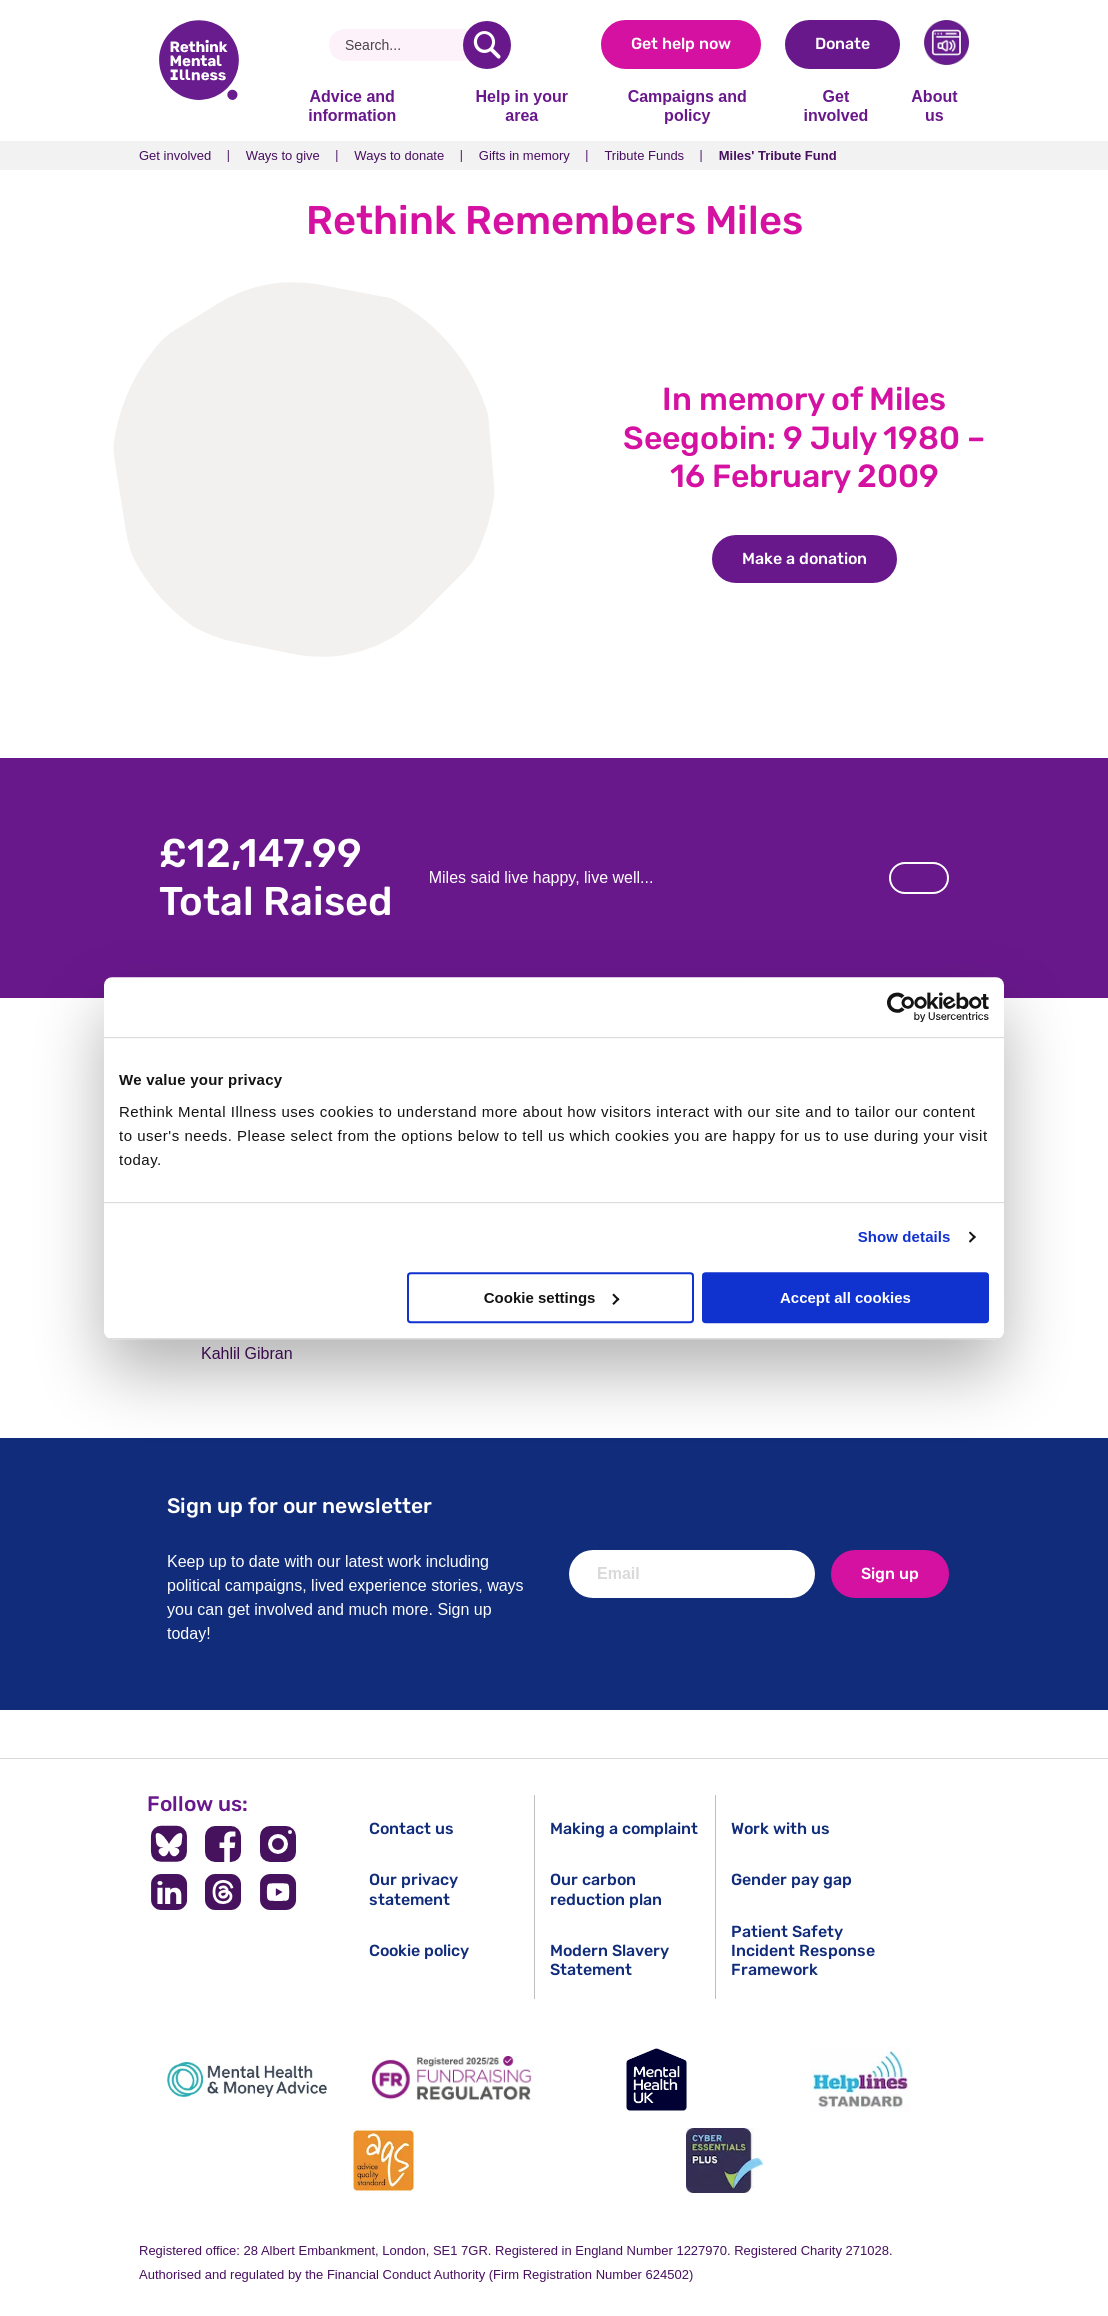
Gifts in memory (524, 155)
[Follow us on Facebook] (223, 1844)
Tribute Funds (644, 155)
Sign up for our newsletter (299, 1505)
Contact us (411, 1828)
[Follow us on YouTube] (278, 1892)
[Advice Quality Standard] (384, 2160)
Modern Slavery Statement (609, 1960)
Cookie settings (552, 1297)
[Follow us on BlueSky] (168, 1844)
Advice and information (352, 105)
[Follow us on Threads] (223, 1892)
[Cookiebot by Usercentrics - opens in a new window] (901, 1007)
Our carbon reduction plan (606, 1889)
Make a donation (819, 558)
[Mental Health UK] (656, 2079)
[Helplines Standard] (861, 2079)
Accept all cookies (845, 1297)
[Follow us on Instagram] (278, 1844)
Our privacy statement (413, 1889)
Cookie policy (419, 1950)
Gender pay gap (791, 1879)
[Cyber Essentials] (724, 2160)
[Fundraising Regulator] (452, 2079)
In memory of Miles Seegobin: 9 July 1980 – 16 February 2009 (804, 437)
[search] (487, 45)
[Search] (403, 45)
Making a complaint (624, 1828)
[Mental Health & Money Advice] (247, 2079)
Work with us (780, 1828)
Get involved (835, 105)
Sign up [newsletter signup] (890, 1573)
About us (934, 105)
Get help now (681, 43)
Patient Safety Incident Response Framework (803, 1950)
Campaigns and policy (687, 105)
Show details (904, 1236)
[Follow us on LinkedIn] (168, 1892)
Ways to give (283, 155)
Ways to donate (399, 155)
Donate (842, 43)
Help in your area (521, 105)
